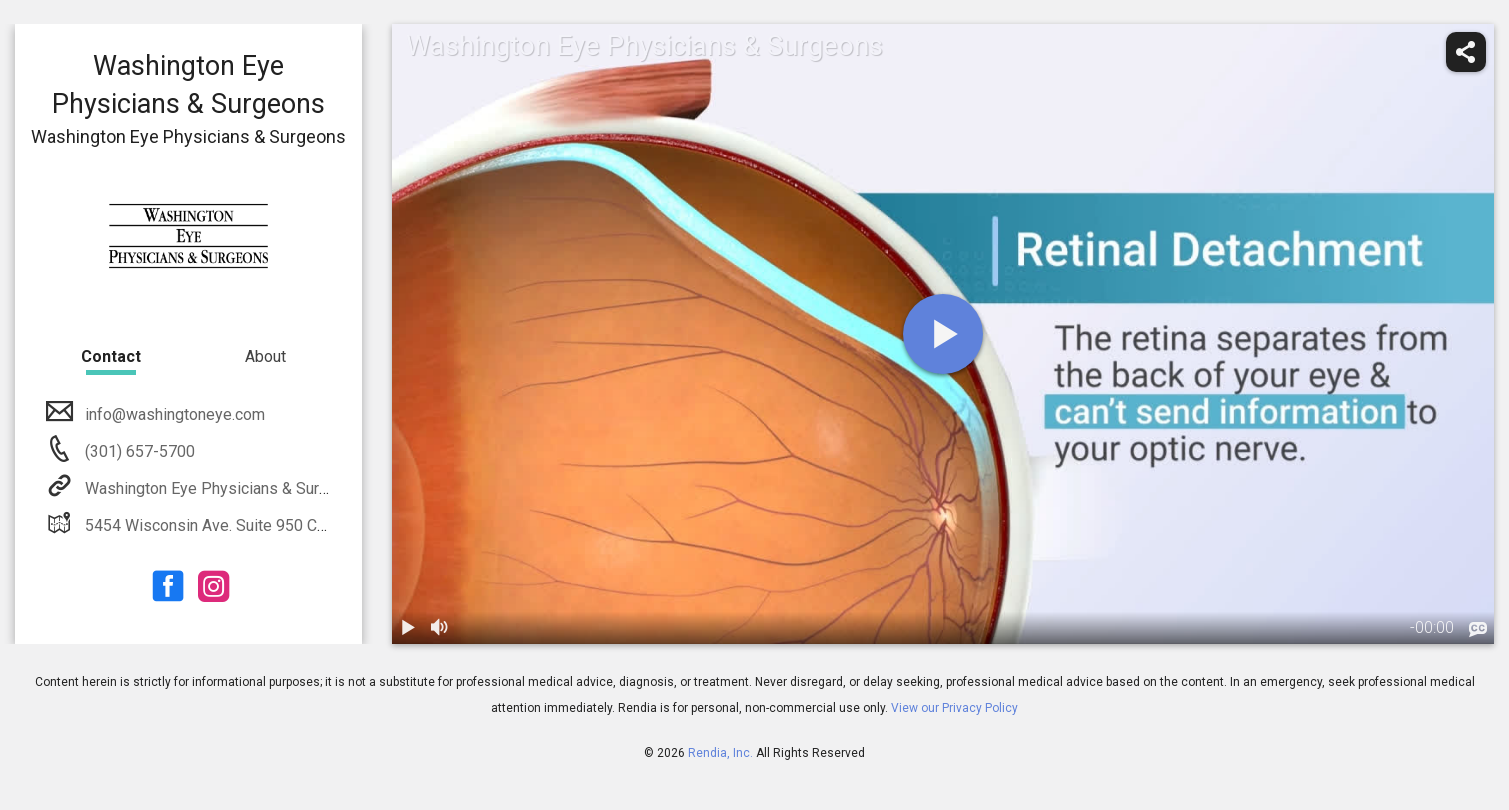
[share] (1466, 52)
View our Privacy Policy (954, 708)
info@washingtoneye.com (173, 414)
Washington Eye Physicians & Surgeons (222, 488)
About (265, 356)
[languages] (1478, 629)
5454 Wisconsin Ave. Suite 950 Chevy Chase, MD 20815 (280, 525)
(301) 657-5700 (138, 451)
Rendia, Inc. (720, 753)
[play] (943, 334)
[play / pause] (408, 628)
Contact (111, 356)
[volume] (440, 628)
